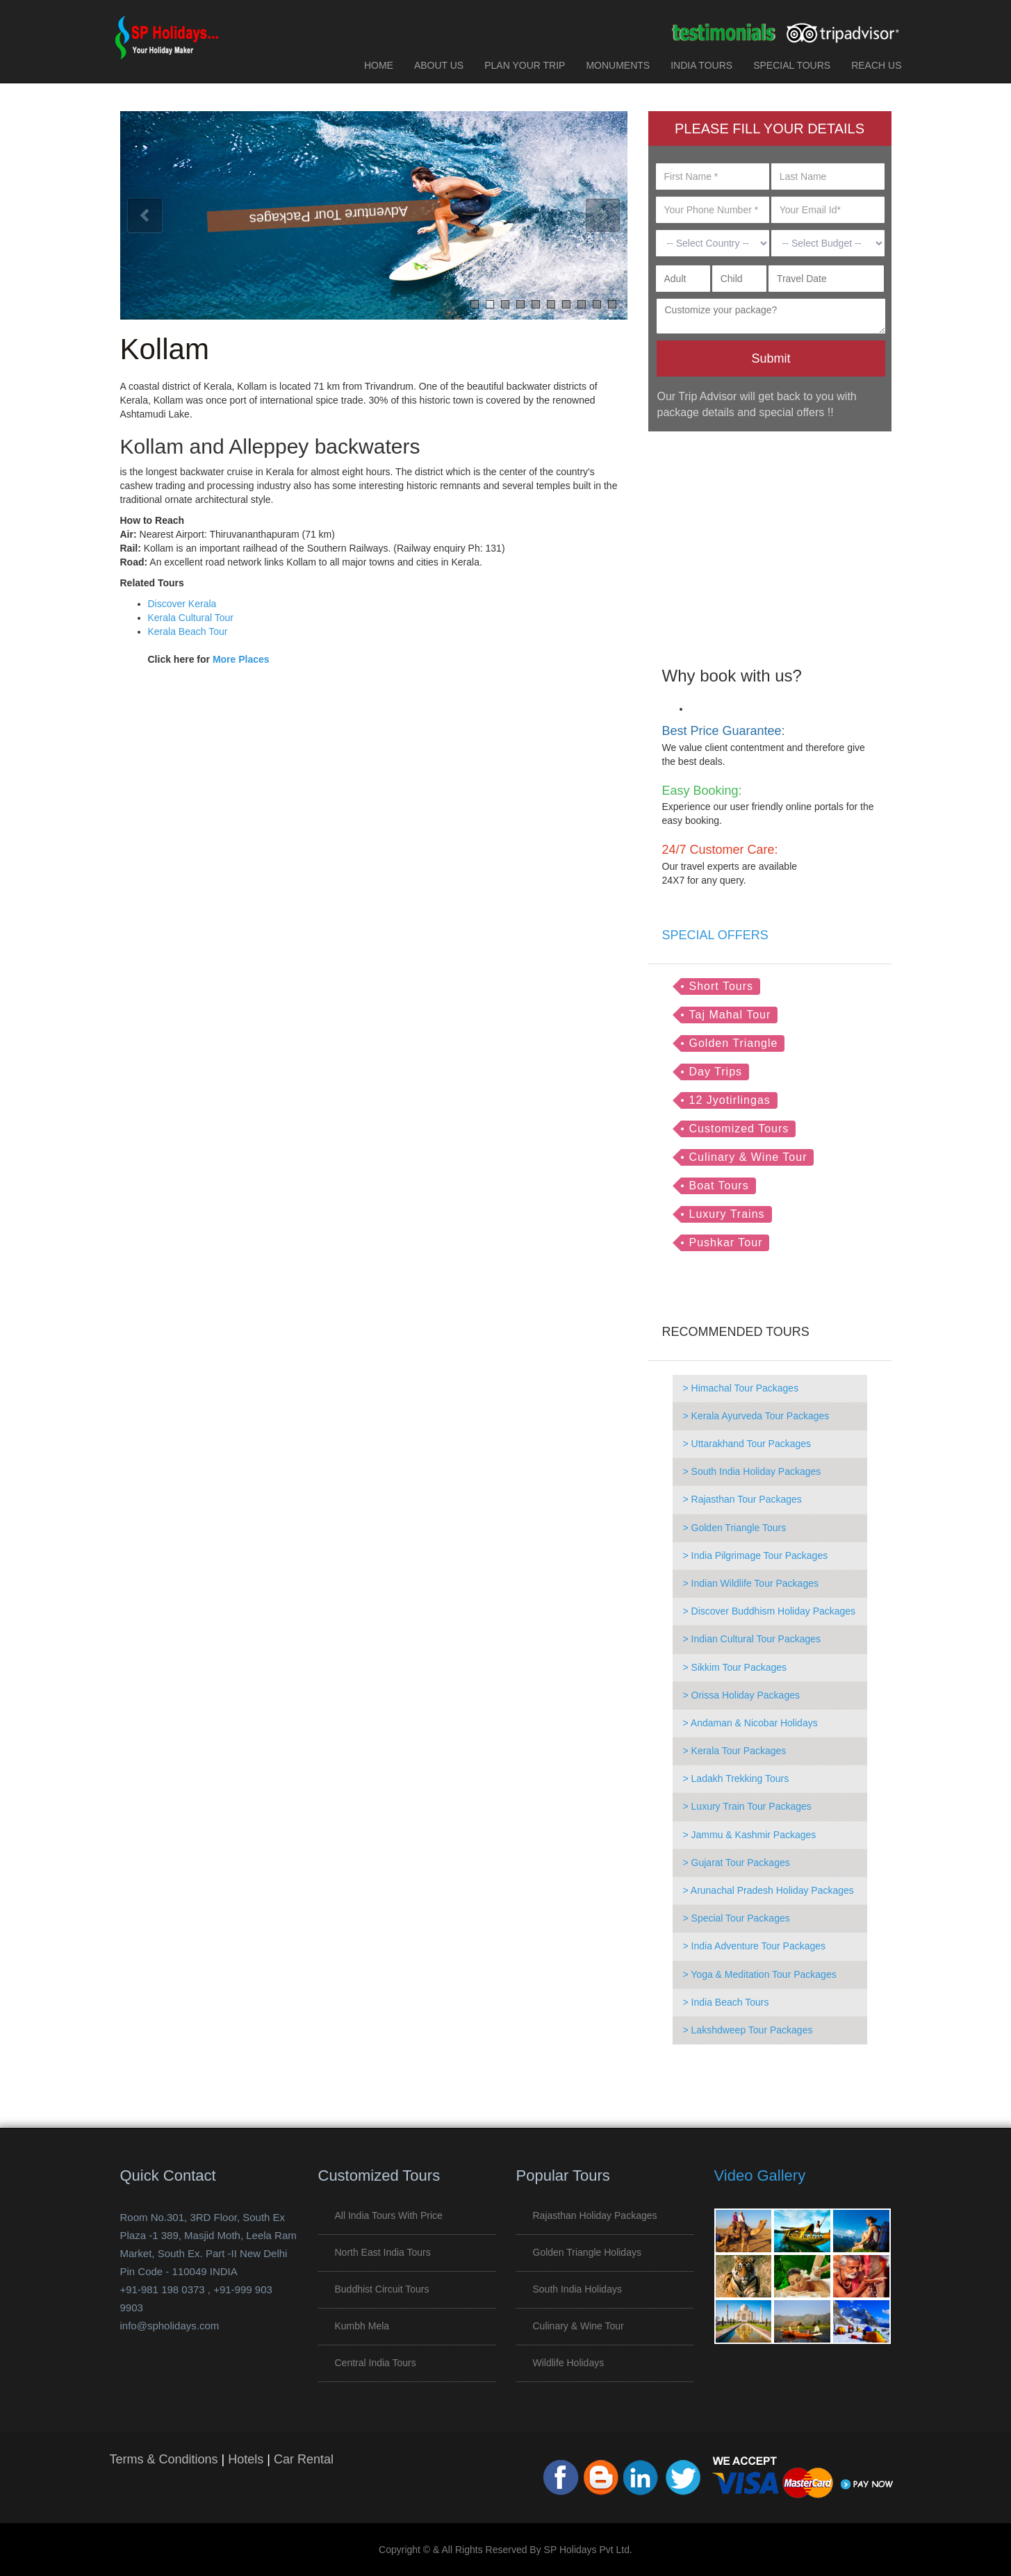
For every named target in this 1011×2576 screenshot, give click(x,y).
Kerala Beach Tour (188, 631)
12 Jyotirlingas (730, 1100)
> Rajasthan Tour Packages (742, 1499)
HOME (378, 65)
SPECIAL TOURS (791, 65)
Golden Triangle (733, 1043)
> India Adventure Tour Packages (754, 1945)
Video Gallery (760, 2175)
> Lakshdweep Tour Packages (748, 2030)
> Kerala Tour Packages (735, 1750)
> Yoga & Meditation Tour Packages (760, 1974)
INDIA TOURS (701, 65)
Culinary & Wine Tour (748, 1157)
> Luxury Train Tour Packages (747, 1806)
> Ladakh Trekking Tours (736, 1778)
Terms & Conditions (164, 2459)
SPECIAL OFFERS (715, 935)
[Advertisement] (769, 539)
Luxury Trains (727, 1214)
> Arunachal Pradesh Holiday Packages (768, 1890)
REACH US (876, 65)
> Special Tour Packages (736, 1918)
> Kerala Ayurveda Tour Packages (756, 1415)
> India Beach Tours (726, 2002)
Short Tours (721, 986)
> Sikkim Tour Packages (735, 1667)
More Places (241, 659)
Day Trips (716, 1072)
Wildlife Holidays (569, 2362)
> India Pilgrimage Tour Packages (755, 1555)
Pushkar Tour (726, 1242)
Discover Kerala (182, 603)
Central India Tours (375, 2362)
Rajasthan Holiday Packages (595, 2215)
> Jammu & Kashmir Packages (749, 1834)
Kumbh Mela (362, 2325)
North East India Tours (383, 2252)
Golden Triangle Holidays (587, 2252)
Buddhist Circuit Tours (382, 2289)
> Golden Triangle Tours (735, 1527)
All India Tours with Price (389, 2215)
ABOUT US (438, 65)
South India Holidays (577, 2289)
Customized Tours (739, 1128)
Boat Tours (719, 1185)
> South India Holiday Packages (752, 1471)
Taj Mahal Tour (730, 1015)
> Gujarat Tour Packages (736, 1862)
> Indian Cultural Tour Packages (752, 1638)
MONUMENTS (618, 65)
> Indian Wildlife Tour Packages (751, 1583)
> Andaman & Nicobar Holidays (750, 1722)
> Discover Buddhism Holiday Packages (769, 1611)
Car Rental (304, 2459)
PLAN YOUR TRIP (524, 65)
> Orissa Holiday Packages (741, 1695)
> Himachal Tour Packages (741, 1388)
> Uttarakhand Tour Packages (747, 1443)
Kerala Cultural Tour (190, 617)
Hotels (245, 2459)
